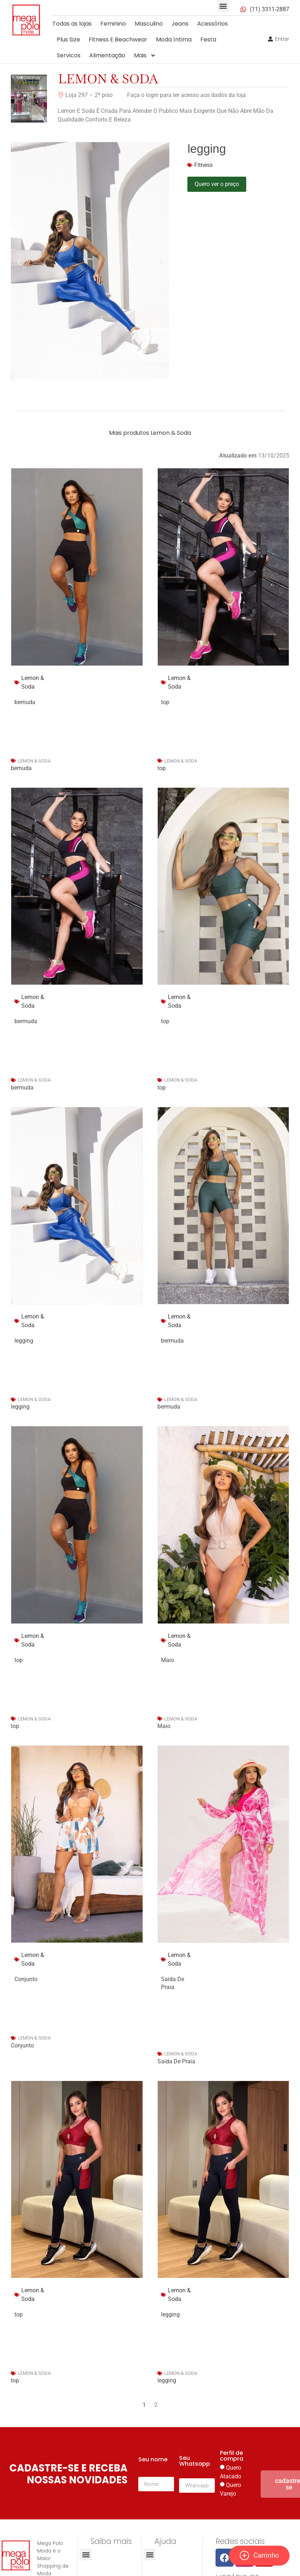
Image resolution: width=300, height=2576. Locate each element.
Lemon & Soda (108, 79)
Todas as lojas (72, 23)
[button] (223, 6)
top (161, 768)
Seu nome (153, 2460)
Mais (145, 55)
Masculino (149, 23)
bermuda (22, 1087)
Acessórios (212, 23)
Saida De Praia (176, 2061)
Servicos (69, 55)
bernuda (21, 768)
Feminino (113, 23)
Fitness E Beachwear (118, 39)
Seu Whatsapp (194, 2461)
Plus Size (68, 39)
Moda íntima (174, 39)
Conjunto (22, 2045)
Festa (208, 39)
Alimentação (107, 55)
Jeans (179, 23)
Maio (163, 1726)
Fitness (203, 165)
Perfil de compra (231, 2456)
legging (20, 1406)
